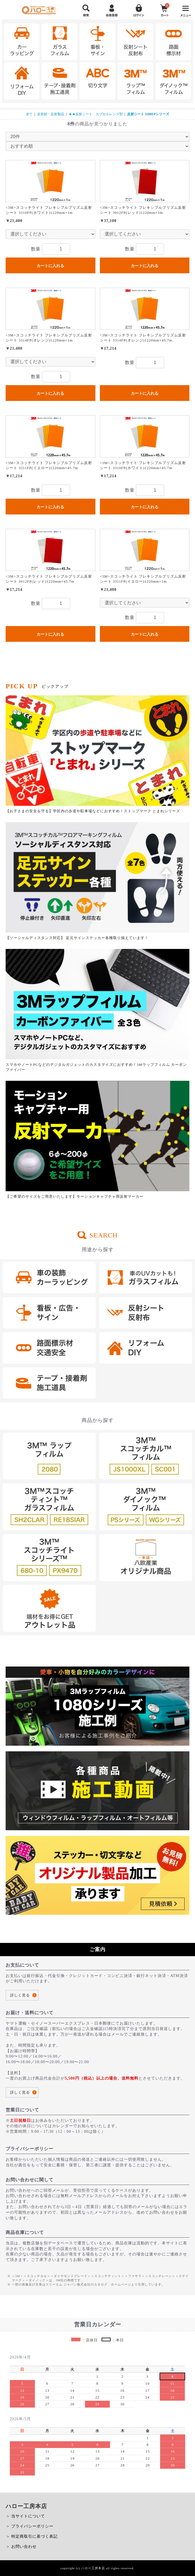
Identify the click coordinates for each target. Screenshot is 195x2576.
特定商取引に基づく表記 (34, 2536)
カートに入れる (50, 265)
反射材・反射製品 (50, 114)
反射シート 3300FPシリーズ (148, 114)
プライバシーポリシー (32, 2526)
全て (29, 114)
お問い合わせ (24, 2546)
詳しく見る (20, 1995)
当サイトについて (28, 2516)
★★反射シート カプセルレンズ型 (96, 114)
